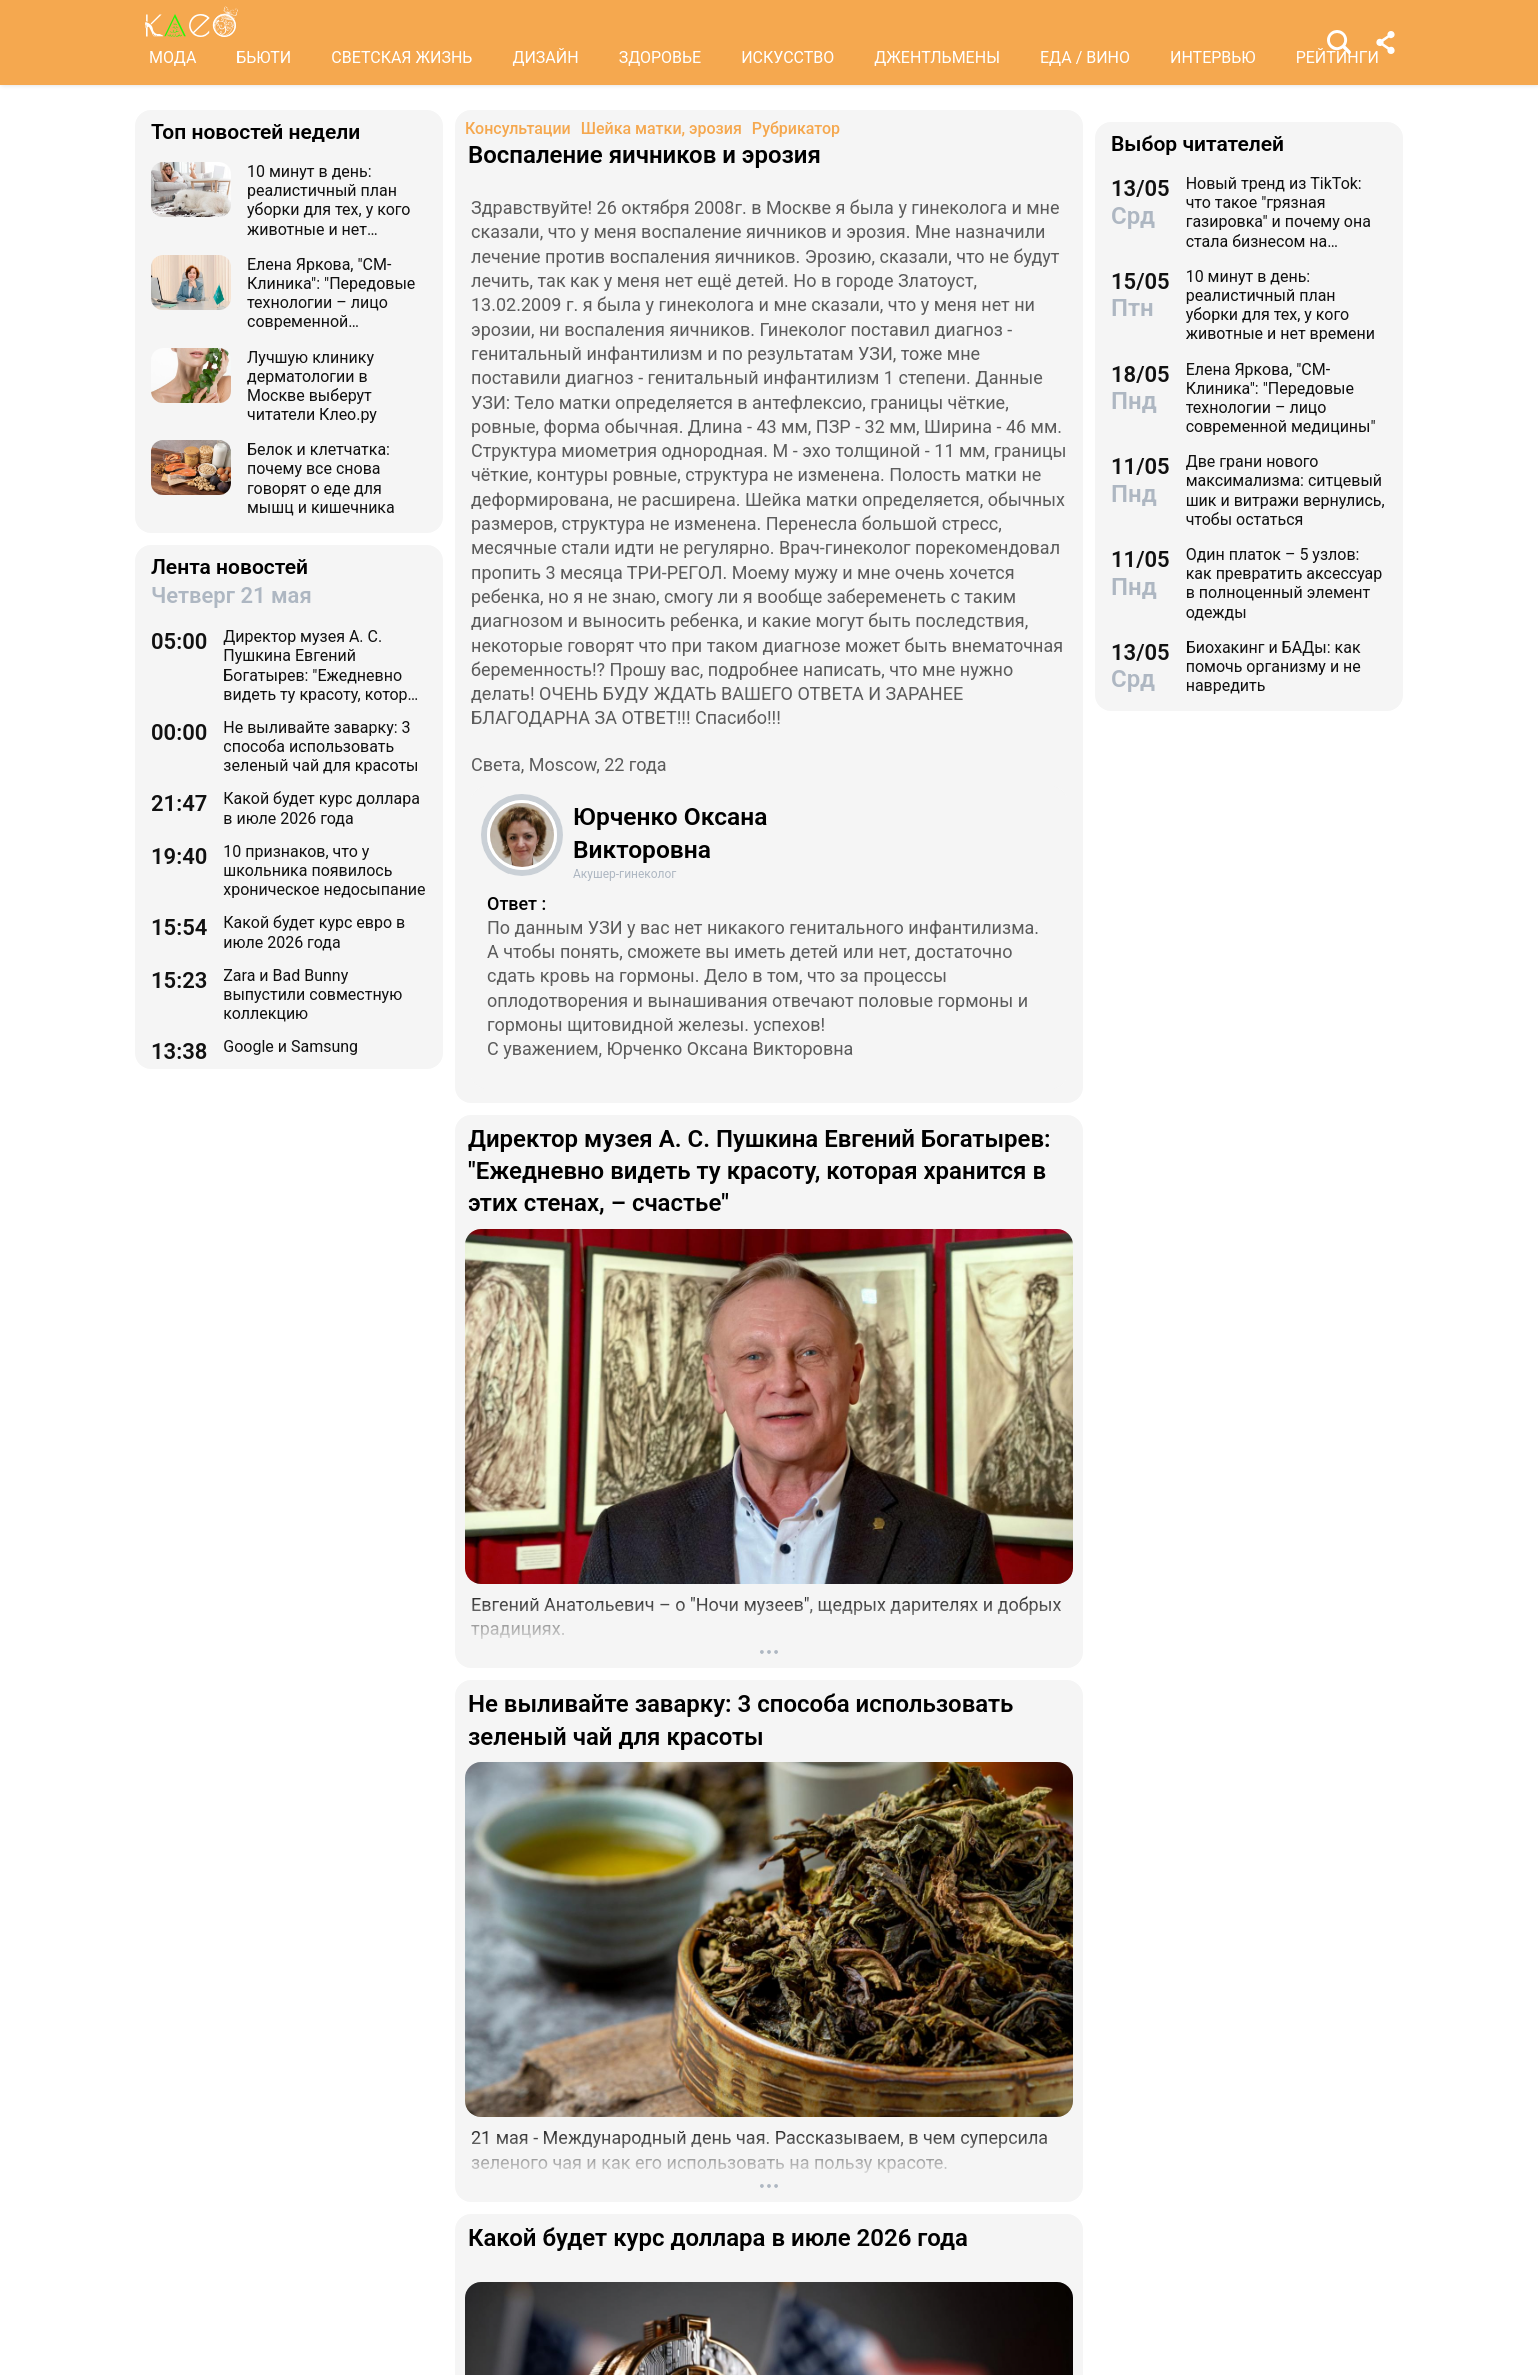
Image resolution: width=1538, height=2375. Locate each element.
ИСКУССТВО (787, 57)
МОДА (172, 57)
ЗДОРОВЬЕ (660, 57)
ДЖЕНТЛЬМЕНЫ (937, 57)
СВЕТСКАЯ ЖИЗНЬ (401, 57)
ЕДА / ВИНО (1085, 57)
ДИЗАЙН (545, 57)
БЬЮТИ (263, 57)
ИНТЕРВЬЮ (1213, 57)
